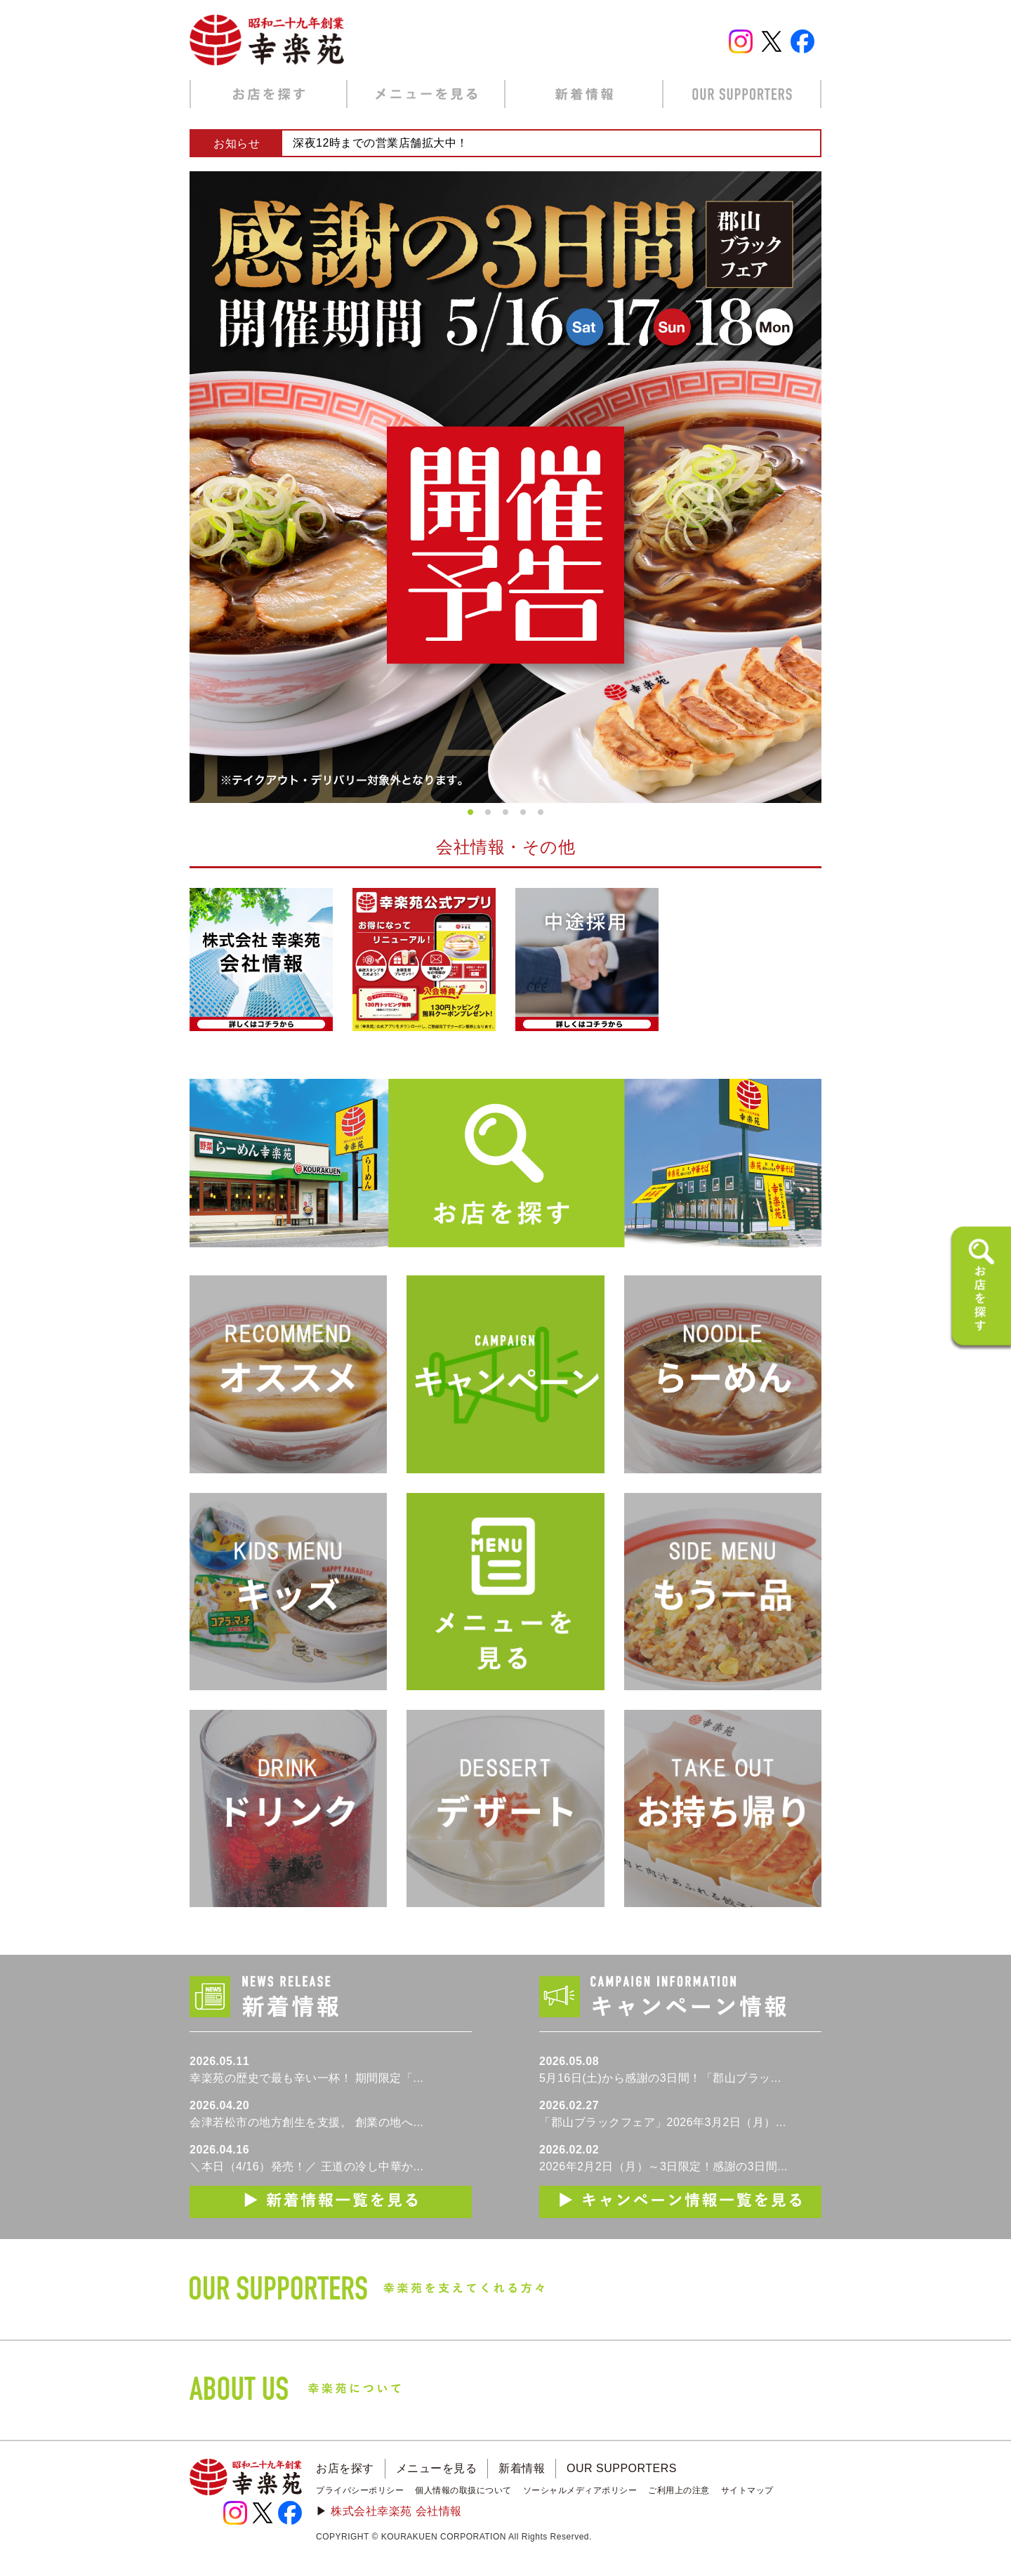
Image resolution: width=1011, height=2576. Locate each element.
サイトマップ (747, 2490)
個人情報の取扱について (463, 2490)
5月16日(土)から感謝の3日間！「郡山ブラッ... (660, 2078)
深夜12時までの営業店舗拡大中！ (380, 143)
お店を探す (345, 2468)
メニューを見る (436, 2468)
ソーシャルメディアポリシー (580, 2490)
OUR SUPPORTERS (622, 2468)
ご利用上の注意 (679, 2490)
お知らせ (236, 144)
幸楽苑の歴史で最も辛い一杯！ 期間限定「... (306, 2078)
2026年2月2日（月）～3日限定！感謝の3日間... (663, 2166)
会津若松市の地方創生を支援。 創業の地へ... (306, 2122)
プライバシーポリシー (360, 2490)
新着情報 (521, 2468)
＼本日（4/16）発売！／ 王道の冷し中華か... (306, 2166)
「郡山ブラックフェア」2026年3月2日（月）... (662, 2122)
